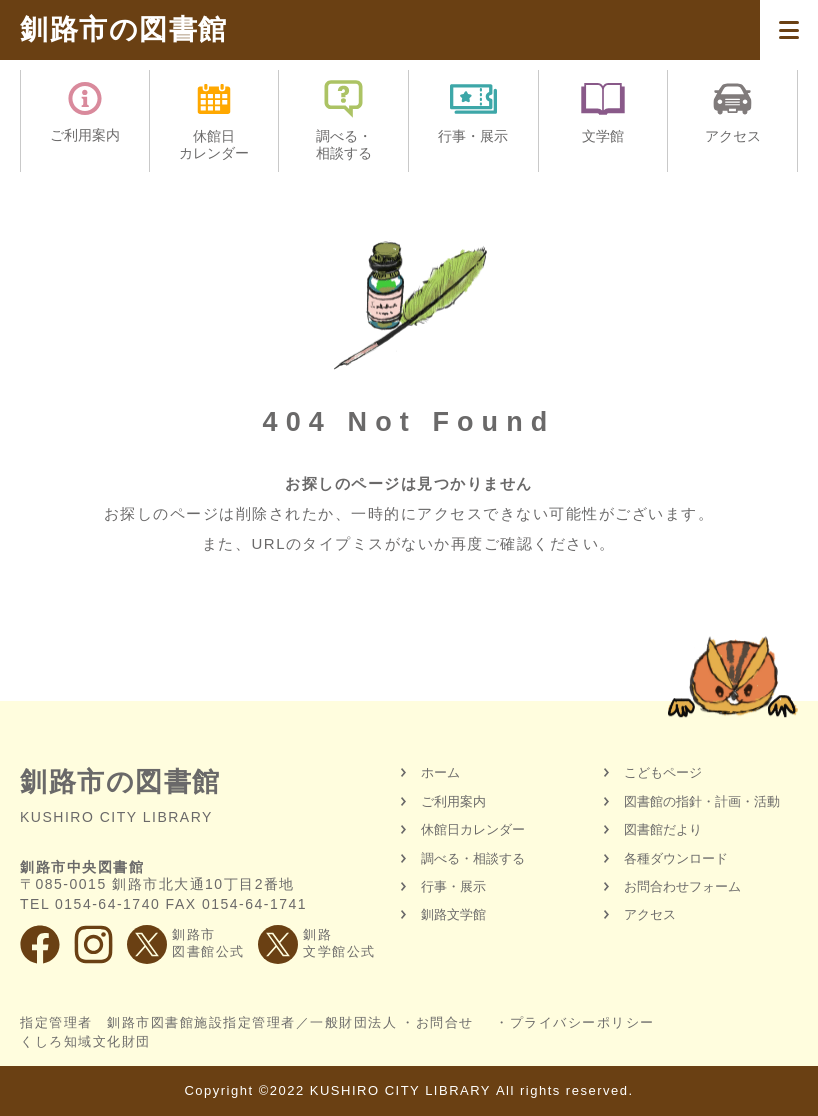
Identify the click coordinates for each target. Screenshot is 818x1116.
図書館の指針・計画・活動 (702, 801)
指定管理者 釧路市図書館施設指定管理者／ (208, 1032)
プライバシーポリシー (582, 1022)
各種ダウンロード (676, 858)
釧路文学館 (453, 914)
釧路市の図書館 (124, 29)
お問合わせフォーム (682, 886)
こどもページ (663, 772)
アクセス (650, 914)
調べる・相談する (473, 858)
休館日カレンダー (473, 829)
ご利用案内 (453, 801)
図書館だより (663, 829)
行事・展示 (453, 886)
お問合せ (445, 1022)
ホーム (440, 772)
